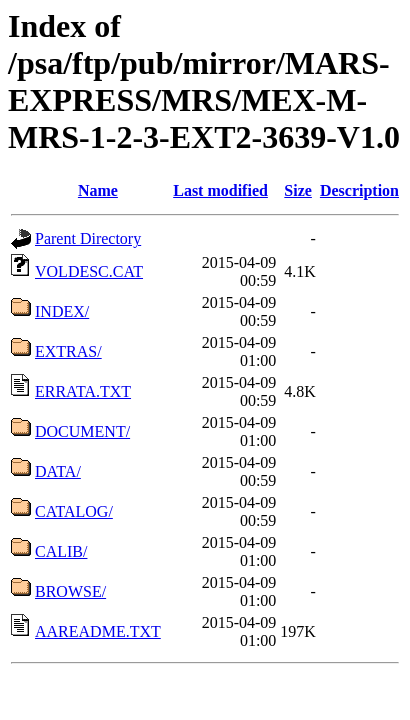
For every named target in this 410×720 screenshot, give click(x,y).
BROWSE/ (70, 591)
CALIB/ (61, 551)
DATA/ (58, 471)
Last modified (220, 190)
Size (298, 190)
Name (98, 190)
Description (359, 190)
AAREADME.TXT (98, 631)
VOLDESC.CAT (89, 271)
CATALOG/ (74, 511)
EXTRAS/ (68, 351)
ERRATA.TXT (83, 391)
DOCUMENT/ (82, 431)
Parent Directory (88, 238)
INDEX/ (62, 311)
